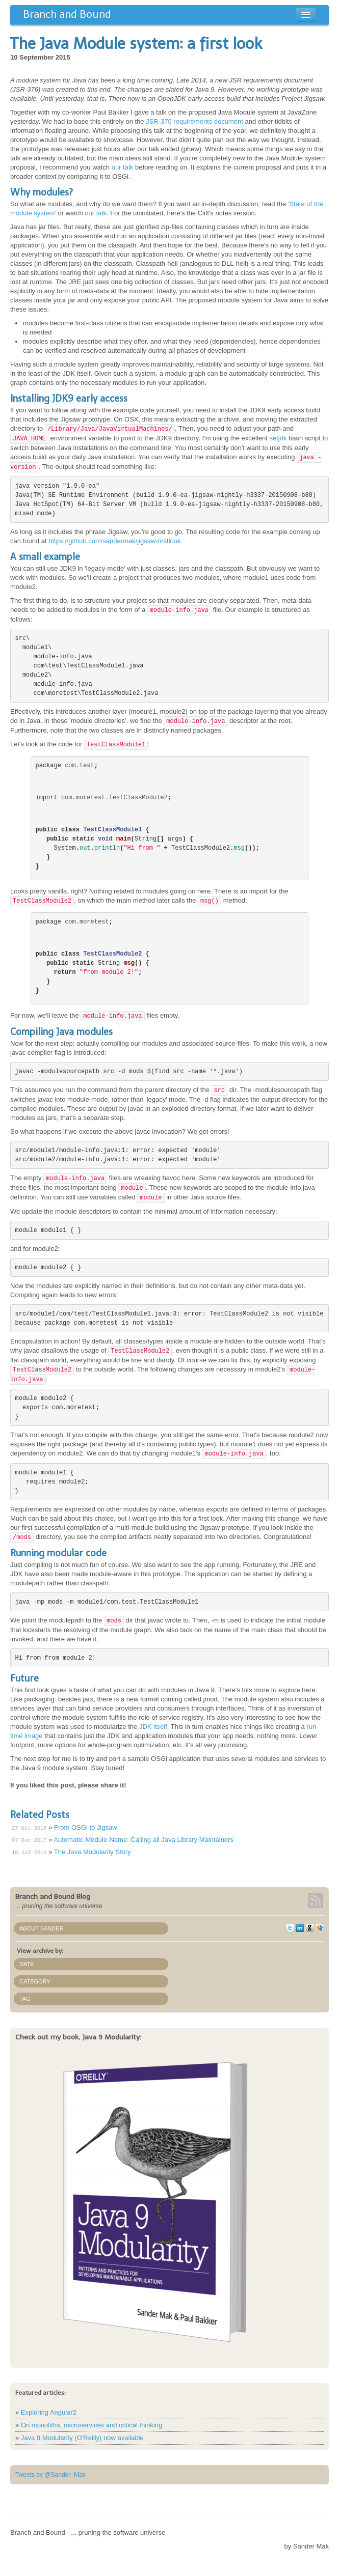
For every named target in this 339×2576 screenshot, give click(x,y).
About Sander (41, 1928)
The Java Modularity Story (92, 1852)
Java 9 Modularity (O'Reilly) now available (82, 2438)
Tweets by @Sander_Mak (50, 2474)
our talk (123, 167)
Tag (25, 1999)
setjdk (277, 438)
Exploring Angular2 (48, 2412)
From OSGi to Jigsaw (85, 1827)
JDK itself (153, 1726)
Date (26, 1964)
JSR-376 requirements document (194, 121)
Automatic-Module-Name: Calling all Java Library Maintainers (143, 1839)
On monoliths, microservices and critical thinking (91, 2425)
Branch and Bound (67, 14)
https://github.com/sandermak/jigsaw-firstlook (114, 541)
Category (34, 1981)
